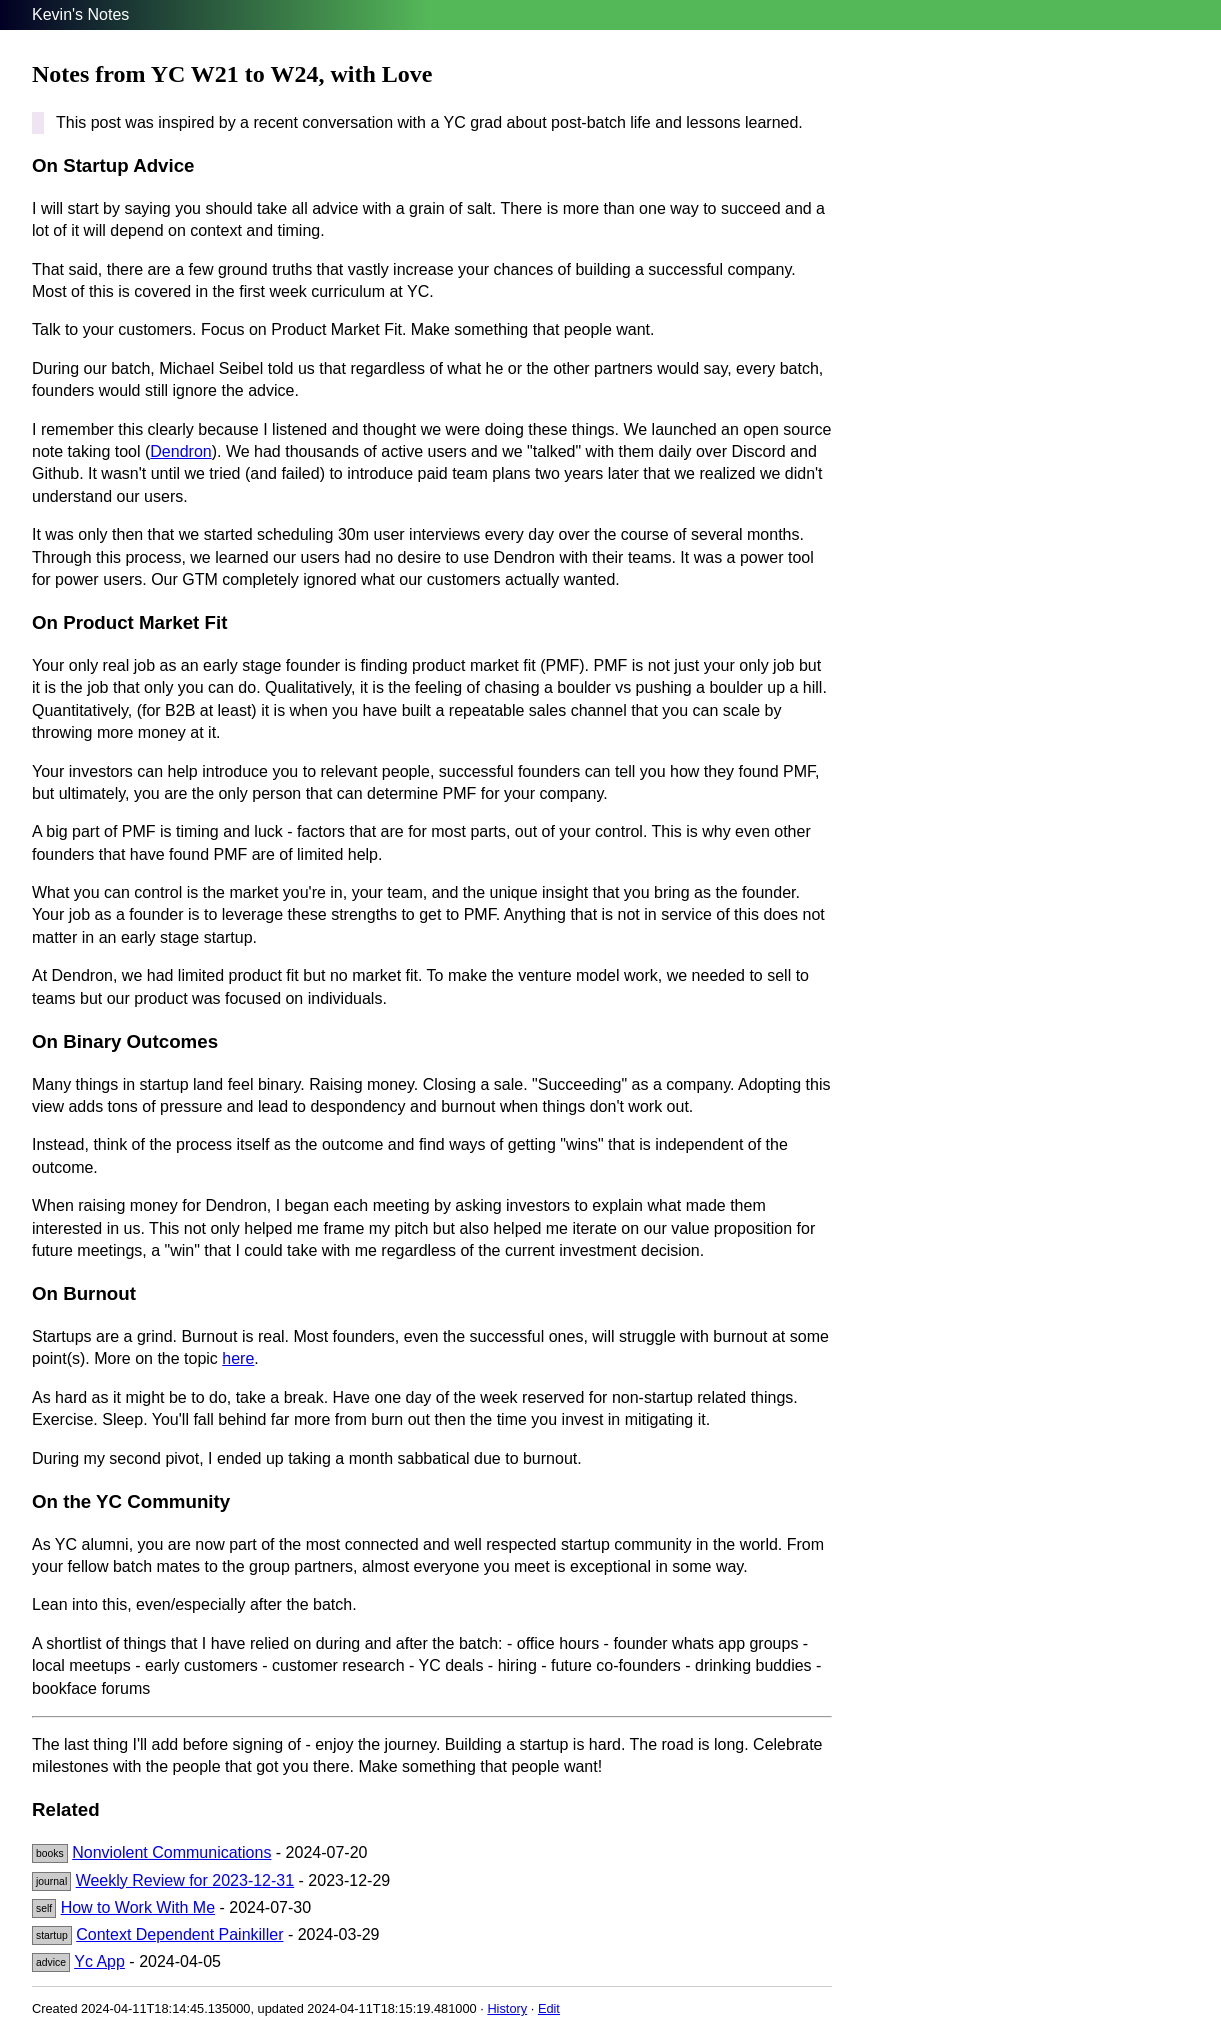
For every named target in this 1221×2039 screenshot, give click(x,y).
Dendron (180, 451)
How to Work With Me (138, 1907)
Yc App (99, 1961)
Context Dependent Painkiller (179, 1934)
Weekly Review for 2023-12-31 (185, 1880)
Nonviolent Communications (171, 1852)
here (238, 1358)
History (507, 2008)
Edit (549, 2008)
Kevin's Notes (80, 14)
